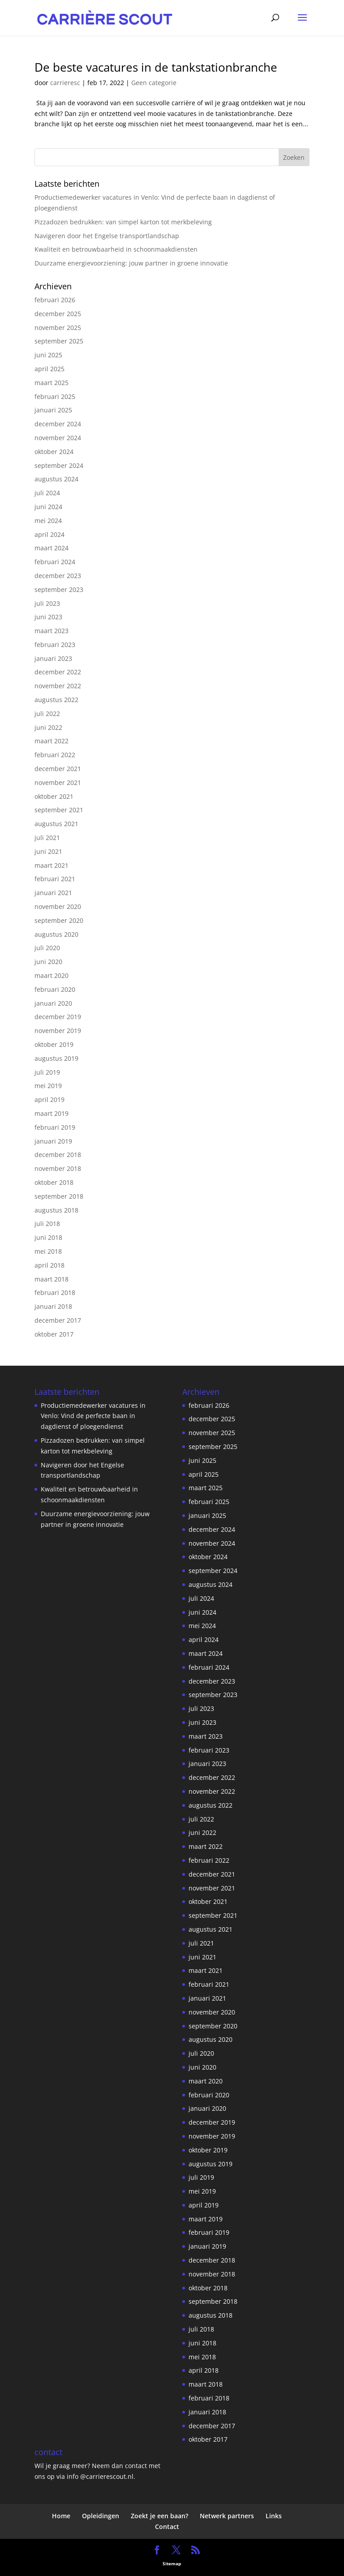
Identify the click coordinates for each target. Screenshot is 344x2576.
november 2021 (57, 782)
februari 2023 (54, 644)
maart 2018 (51, 1279)
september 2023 (58, 589)
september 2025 (58, 341)
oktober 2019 (53, 1044)
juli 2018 (47, 1223)
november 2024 (57, 437)
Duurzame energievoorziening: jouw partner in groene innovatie (131, 263)
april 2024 (49, 534)
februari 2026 (54, 300)
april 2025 (49, 368)
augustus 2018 (56, 1210)
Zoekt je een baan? (159, 2516)
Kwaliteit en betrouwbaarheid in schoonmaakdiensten (116, 249)
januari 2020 (53, 1003)
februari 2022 (54, 754)
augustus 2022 (56, 699)
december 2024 (57, 424)
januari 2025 (53, 410)
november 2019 (57, 1030)
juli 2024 (47, 493)
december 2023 (57, 575)
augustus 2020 (56, 934)
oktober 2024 (53, 451)
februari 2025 (54, 396)
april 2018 (49, 1265)
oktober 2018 (53, 1182)
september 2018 (58, 1196)
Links (274, 2516)
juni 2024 (48, 506)
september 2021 (58, 810)
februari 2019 (54, 1127)
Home (61, 2516)
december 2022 (57, 672)
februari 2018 (54, 1292)
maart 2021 (51, 865)
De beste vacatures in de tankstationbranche (155, 67)
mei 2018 (48, 1251)
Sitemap (172, 2563)
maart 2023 (51, 630)
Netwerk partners (227, 2516)
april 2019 (49, 1099)
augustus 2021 (56, 823)
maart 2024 (51, 548)
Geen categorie (153, 82)
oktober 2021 (53, 796)
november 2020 (57, 906)
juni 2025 (48, 355)
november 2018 (57, 1168)
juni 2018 (48, 1237)
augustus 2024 (56, 479)
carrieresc (65, 82)
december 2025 (57, 313)
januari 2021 (53, 892)
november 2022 (57, 686)
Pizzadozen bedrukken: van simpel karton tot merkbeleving (123, 222)
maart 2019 (51, 1113)
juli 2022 (47, 713)
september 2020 (58, 920)
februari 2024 (54, 561)
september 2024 (58, 465)
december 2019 (57, 1016)
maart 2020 (51, 975)
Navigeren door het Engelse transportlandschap (106, 235)
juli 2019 (47, 1072)
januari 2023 (53, 658)
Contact (167, 2526)
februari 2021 (54, 878)
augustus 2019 (56, 1058)
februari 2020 (54, 989)
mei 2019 (48, 1085)
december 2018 (57, 1154)
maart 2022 (51, 741)
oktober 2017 (53, 1334)
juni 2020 (48, 961)
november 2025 (57, 327)
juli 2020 (47, 947)
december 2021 (57, 768)
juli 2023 (47, 603)
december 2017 (57, 1320)
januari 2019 (53, 1141)
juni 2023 (48, 617)
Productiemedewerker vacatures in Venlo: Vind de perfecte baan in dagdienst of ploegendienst (93, 1416)
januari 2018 (53, 1306)
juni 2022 (48, 727)
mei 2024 (48, 520)
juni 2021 (48, 851)
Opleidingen (100, 2516)
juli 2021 (47, 837)
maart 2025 (51, 382)
